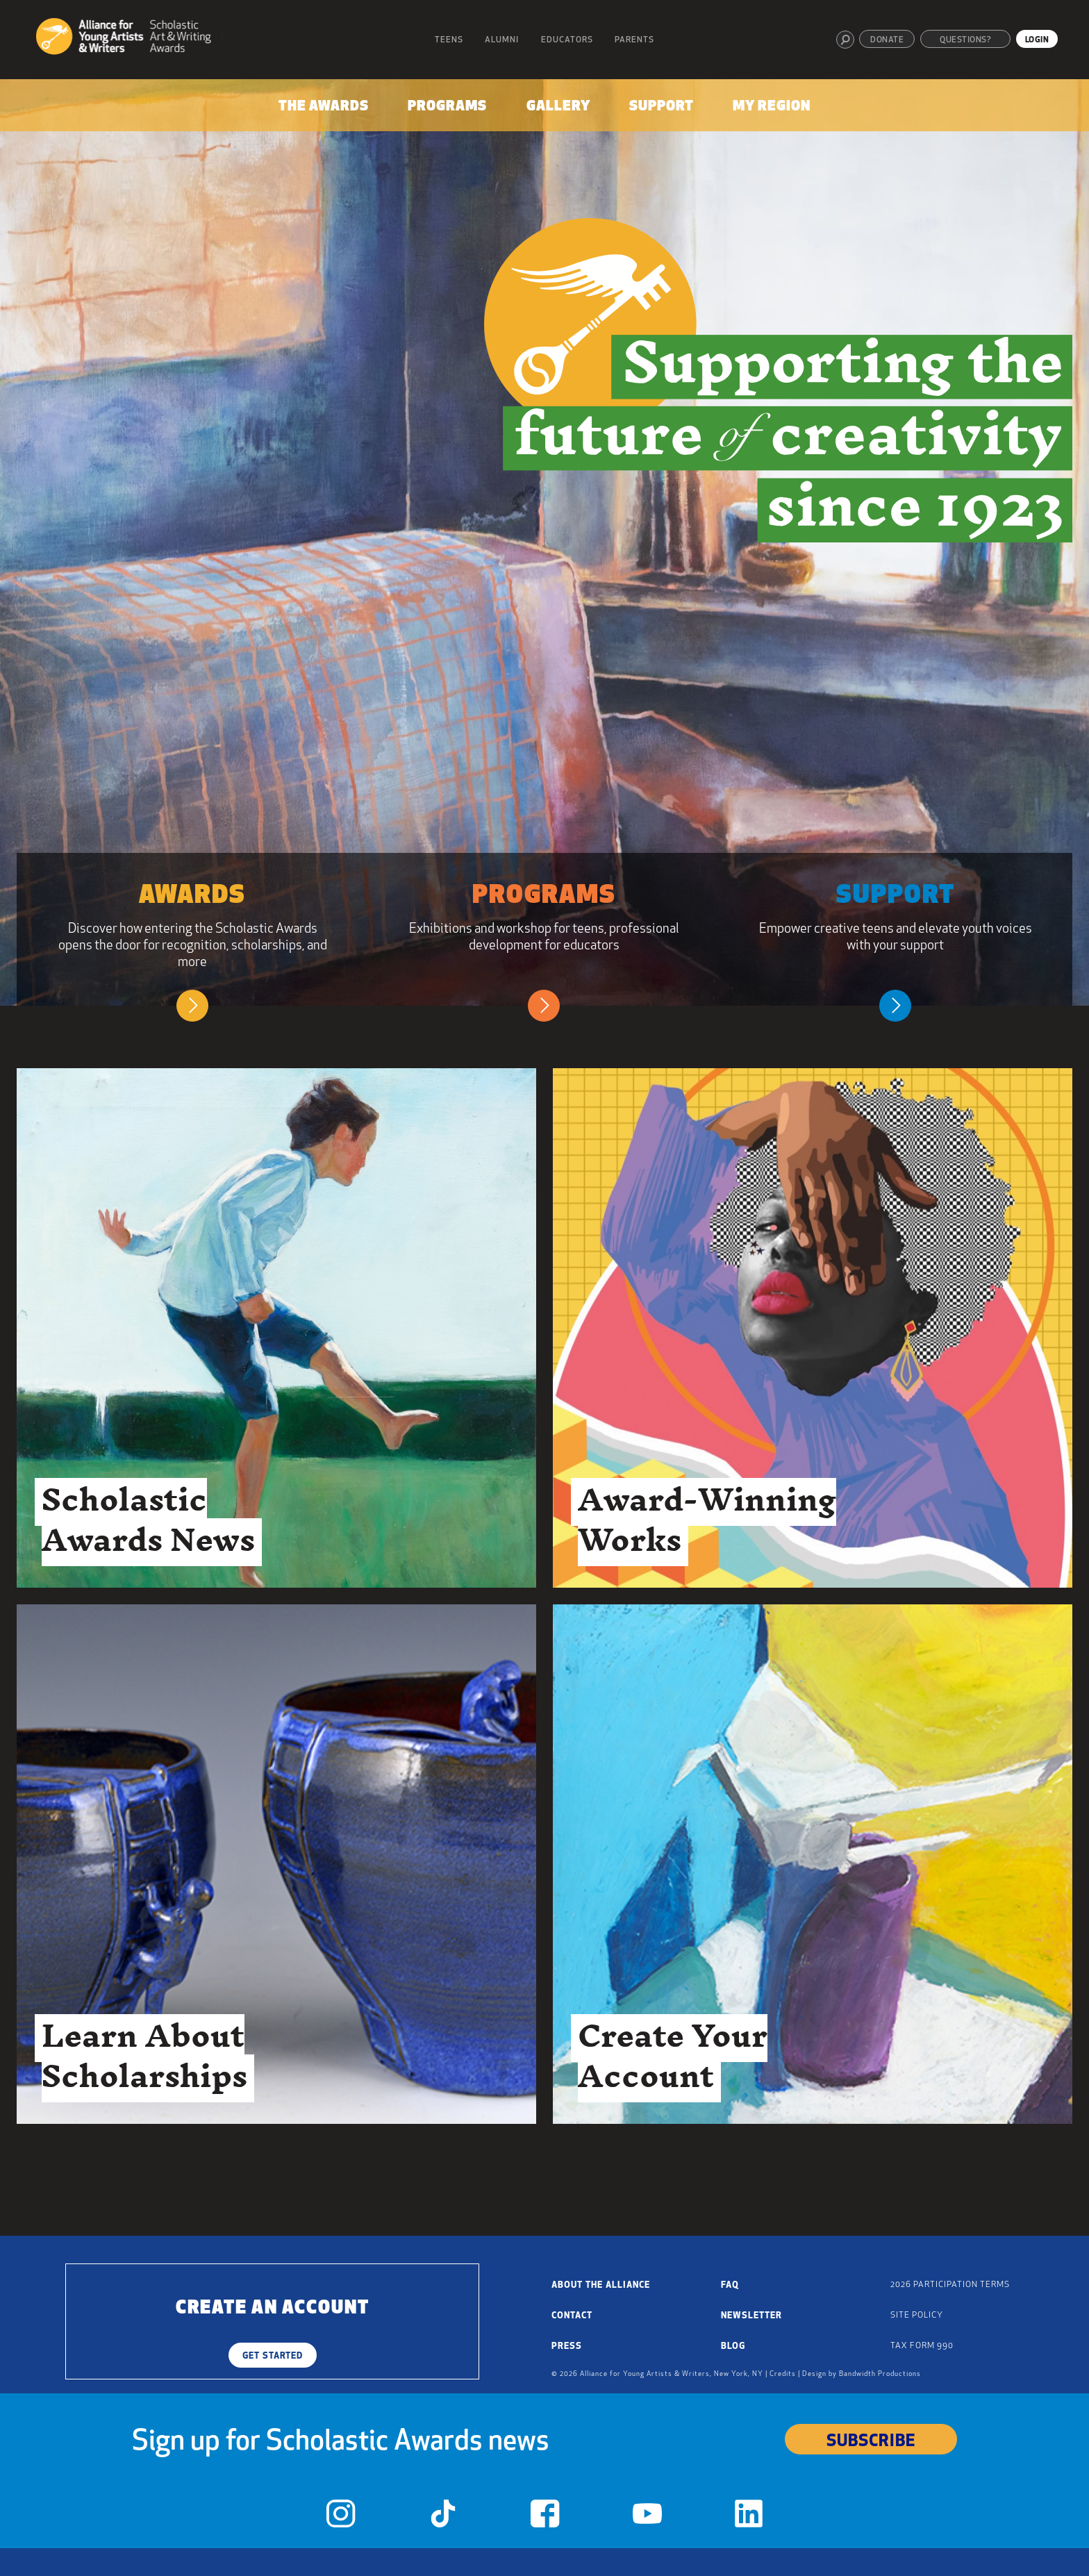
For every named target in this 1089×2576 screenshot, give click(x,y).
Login (1037, 40)
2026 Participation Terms (950, 2285)
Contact (571, 2315)
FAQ (730, 2285)
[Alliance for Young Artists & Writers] (129, 38)
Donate (887, 40)
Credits (783, 2374)
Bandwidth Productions (880, 2374)
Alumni (502, 40)
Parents (634, 40)
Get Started (272, 2356)
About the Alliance (600, 2285)
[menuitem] (323, 109)
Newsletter (751, 2315)
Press (566, 2346)
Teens (449, 40)
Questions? (965, 40)
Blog (733, 2346)
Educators (567, 40)
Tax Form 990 (922, 2346)
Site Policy (916, 2315)
